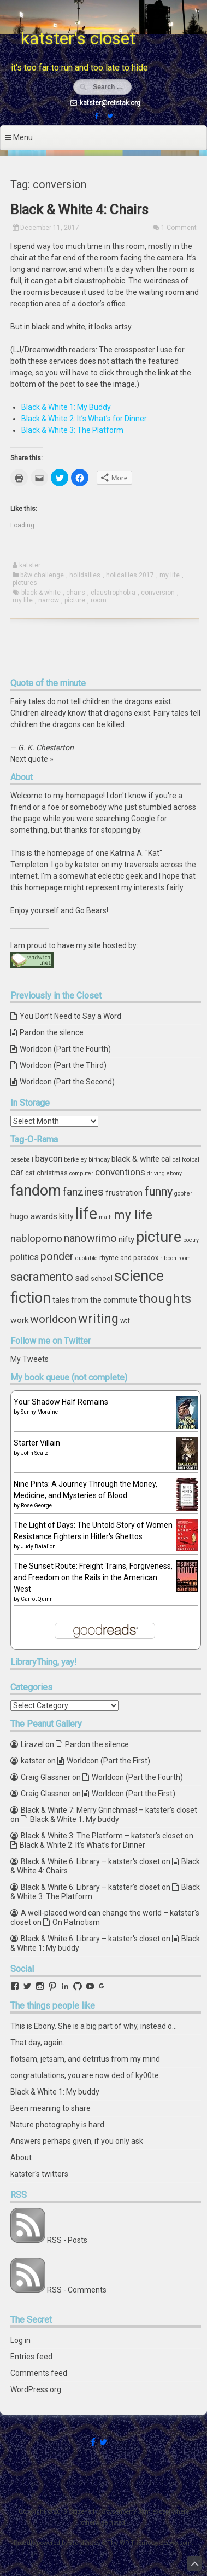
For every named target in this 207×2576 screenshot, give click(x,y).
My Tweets (29, 1359)
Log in (20, 2340)
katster (29, 565)
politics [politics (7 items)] (24, 1257)
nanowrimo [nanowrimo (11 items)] (90, 1238)
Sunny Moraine (39, 1412)
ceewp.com (176, 2542)
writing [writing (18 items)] (98, 1318)
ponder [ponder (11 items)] (57, 1256)
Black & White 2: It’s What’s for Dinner (84, 418)
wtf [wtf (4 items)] (125, 1320)
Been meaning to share (50, 2108)
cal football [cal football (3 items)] (187, 1159)
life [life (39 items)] (86, 1213)
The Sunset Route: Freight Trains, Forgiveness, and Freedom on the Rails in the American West (93, 1577)
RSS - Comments (77, 2289)
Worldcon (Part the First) (108, 1760)
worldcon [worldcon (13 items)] (53, 1319)
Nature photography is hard (57, 2124)
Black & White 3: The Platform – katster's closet (102, 1835)
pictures (25, 583)
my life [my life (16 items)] (133, 1215)
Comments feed (38, 2373)
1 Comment (179, 227)
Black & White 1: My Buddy (66, 407)
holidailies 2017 (130, 575)
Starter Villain (37, 1442)
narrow (48, 600)
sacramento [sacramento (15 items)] (41, 1277)
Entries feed (31, 2356)
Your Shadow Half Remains (61, 1401)
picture (74, 600)
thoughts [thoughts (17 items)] (165, 1298)
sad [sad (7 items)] (82, 1278)
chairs (75, 592)
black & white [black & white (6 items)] (135, 1159)
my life (169, 575)
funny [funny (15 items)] (158, 1191)
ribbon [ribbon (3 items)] (168, 1258)
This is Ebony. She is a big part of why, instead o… (93, 2026)
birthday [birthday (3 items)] (99, 1159)
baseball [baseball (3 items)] (21, 1159)
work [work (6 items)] (19, 1320)
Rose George (36, 1505)
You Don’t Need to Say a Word (70, 1016)
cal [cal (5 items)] (166, 1158)
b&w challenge (42, 575)
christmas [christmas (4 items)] (52, 1173)
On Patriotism (76, 1922)
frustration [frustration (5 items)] (124, 1192)
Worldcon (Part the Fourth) (65, 1049)
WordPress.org (35, 2389)
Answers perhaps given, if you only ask (76, 2141)
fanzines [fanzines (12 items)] (83, 1191)
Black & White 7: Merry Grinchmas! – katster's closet (109, 1810)
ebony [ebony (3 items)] (174, 1173)
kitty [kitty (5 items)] (66, 1216)
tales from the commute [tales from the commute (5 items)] (94, 1300)
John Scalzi (35, 1453)
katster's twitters (39, 2173)
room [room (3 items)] (184, 1258)
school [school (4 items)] (102, 1278)
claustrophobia (113, 592)
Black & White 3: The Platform (72, 430)
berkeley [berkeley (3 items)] (75, 1159)
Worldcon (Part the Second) (67, 1081)
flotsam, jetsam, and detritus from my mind (85, 2059)
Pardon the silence (52, 1032)
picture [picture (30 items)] (158, 1237)
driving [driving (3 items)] (156, 1173)
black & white (41, 592)
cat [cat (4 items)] (30, 1173)
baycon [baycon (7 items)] (48, 1158)
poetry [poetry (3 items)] (191, 1240)
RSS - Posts (67, 2240)
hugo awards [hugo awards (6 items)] (33, 1216)
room (99, 600)
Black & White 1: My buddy (74, 1819)
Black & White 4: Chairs (79, 210)
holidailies (84, 575)
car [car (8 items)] (16, 1172)
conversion (158, 592)
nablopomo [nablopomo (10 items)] (36, 1238)
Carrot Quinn (37, 1599)
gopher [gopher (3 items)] (183, 1193)
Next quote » (32, 759)
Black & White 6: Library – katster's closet (90, 1861)
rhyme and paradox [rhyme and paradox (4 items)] (128, 1258)
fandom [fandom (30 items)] (35, 1190)
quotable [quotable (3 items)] (86, 1258)
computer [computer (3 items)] (81, 1173)
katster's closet (78, 38)
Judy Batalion (38, 1547)
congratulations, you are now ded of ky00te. (85, 2075)
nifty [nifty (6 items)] (126, 1239)
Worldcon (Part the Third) (63, 1065)
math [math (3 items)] (105, 1217)
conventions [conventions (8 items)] (120, 1172)
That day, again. (37, 2042)
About (21, 2157)
